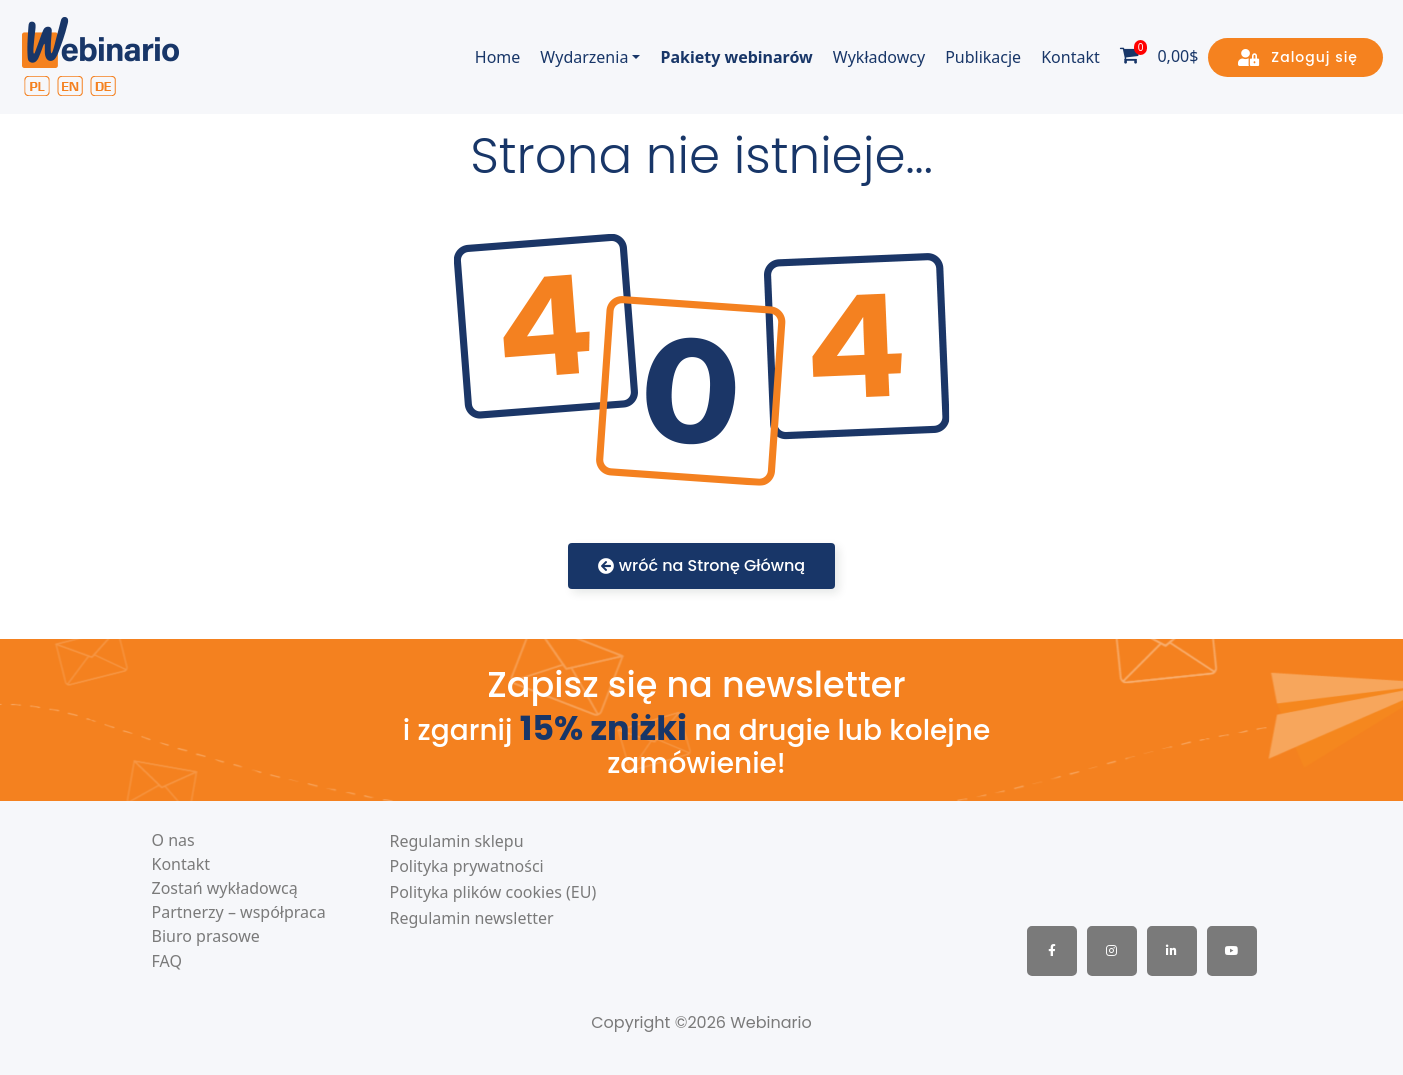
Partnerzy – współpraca (239, 912)
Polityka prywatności (467, 866)
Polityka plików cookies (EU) (493, 892)
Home (498, 57)
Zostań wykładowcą (225, 888)
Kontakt (1070, 57)
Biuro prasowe (206, 936)
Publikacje (983, 57)
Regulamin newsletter (472, 918)
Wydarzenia (584, 57)
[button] (1295, 57)
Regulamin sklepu (457, 841)
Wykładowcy (879, 57)
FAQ (167, 961)
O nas (173, 840)
